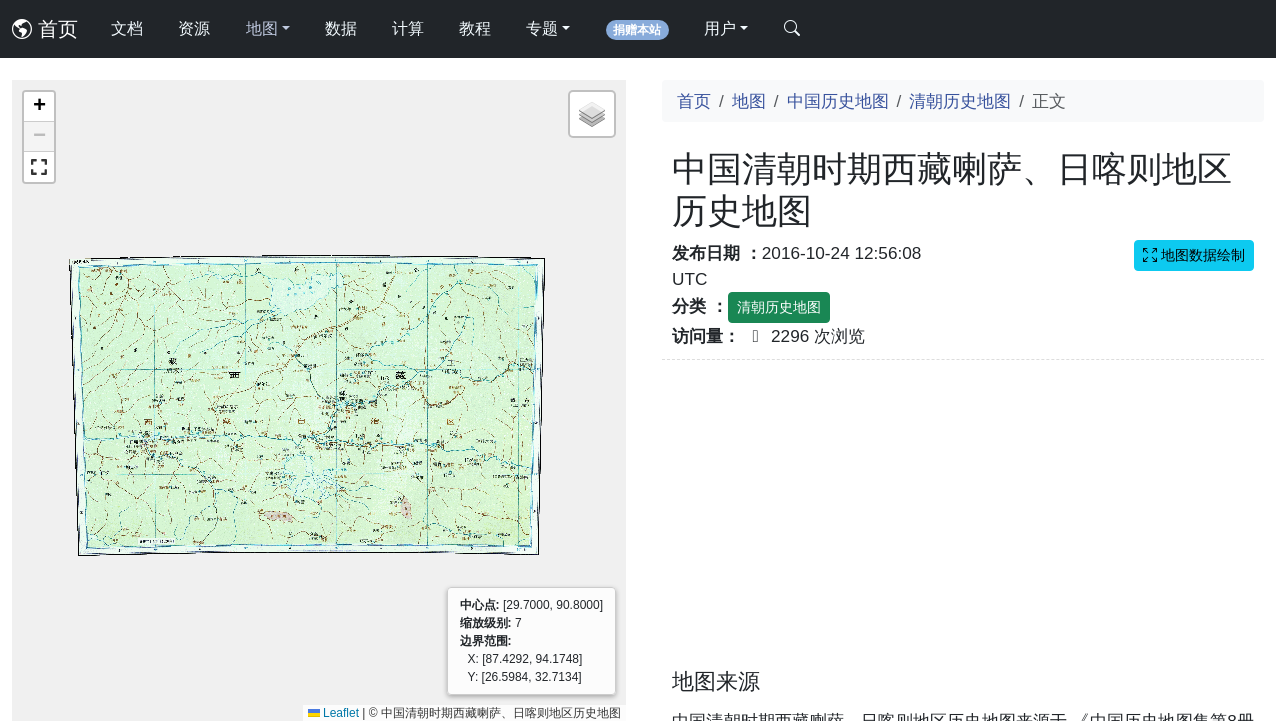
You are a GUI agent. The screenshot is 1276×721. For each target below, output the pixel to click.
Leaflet (333, 713)
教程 (475, 28)
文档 (127, 28)
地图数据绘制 (1194, 255)
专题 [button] (542, 28)
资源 (194, 28)
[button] (39, 107)
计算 (408, 28)
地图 (749, 101)
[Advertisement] (963, 526)
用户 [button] (720, 28)
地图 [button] (262, 28)
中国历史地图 (838, 101)
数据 (341, 28)
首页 (45, 29)
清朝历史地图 (960, 101)
